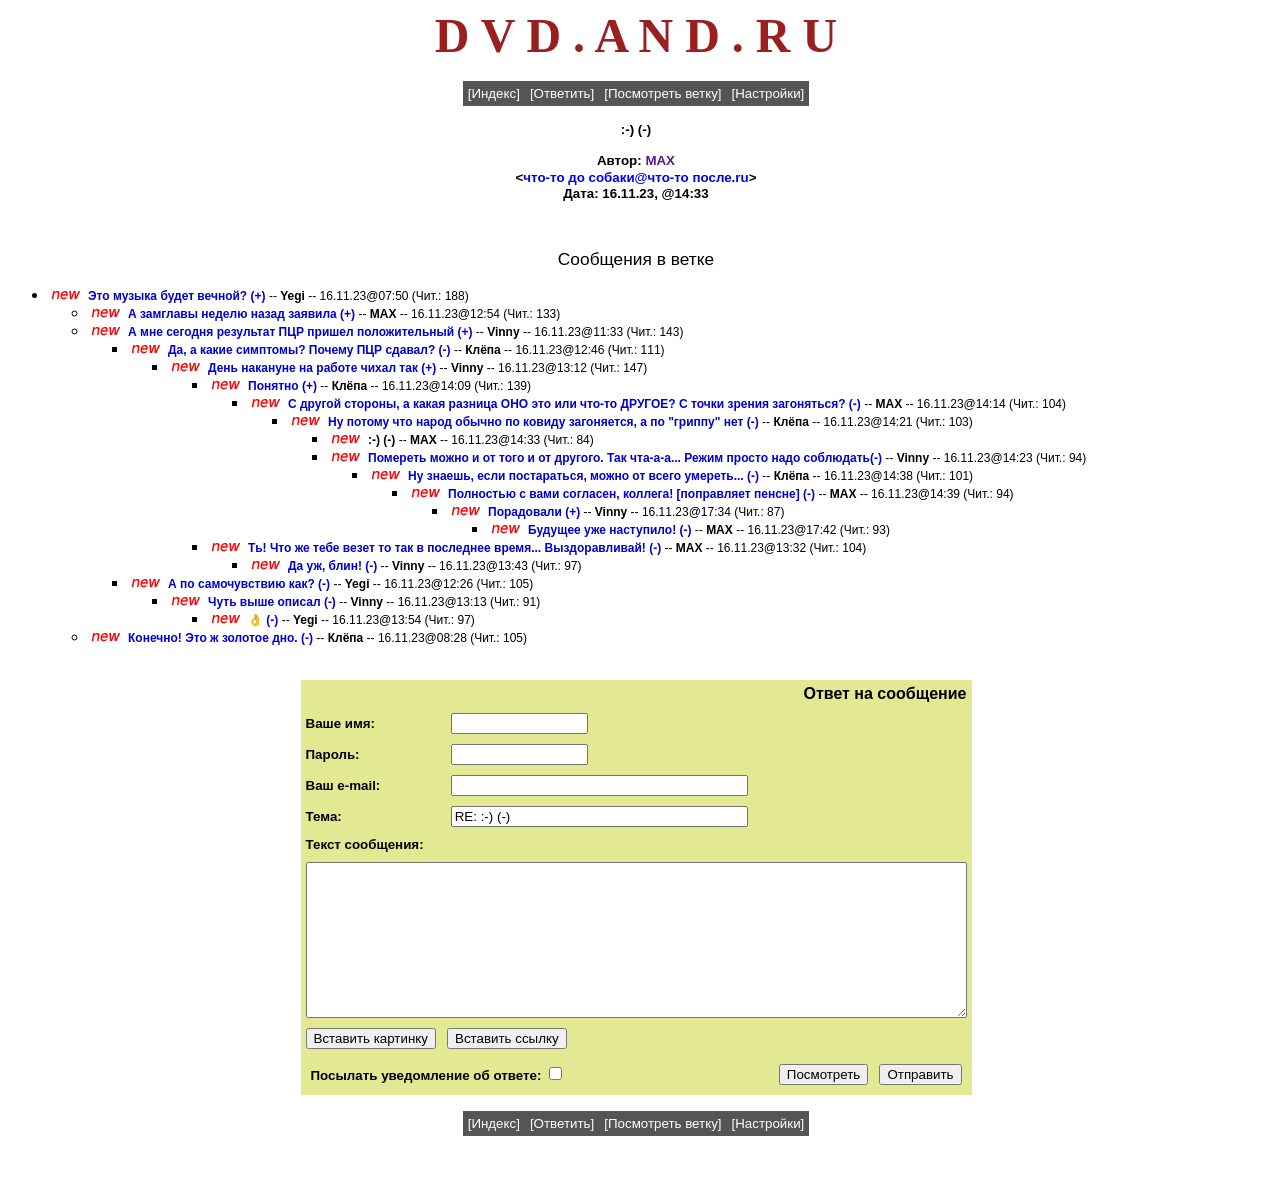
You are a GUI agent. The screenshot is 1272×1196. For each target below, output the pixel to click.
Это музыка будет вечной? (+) (177, 296)
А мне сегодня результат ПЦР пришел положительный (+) (300, 332)
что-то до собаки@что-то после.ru (635, 177)
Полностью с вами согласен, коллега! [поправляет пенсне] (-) (631, 494)
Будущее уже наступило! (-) (609, 530)
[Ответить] (562, 93)
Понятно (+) (282, 386)
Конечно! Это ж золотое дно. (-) (220, 638)
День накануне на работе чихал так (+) (322, 368)
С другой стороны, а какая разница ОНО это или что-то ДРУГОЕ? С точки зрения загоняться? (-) (574, 404)
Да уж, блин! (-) (332, 566)
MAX (660, 160)
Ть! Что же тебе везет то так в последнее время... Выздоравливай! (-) (454, 548)
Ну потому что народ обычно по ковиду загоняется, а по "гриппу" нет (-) (543, 422)
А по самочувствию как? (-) (249, 584)
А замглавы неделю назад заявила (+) (241, 314)
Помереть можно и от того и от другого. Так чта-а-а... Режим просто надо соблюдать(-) (625, 458)
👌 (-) (263, 620)
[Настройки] (768, 93)
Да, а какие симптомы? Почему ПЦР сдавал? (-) (309, 350)
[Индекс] (494, 93)
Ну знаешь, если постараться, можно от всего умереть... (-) (583, 476)
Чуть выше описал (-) (272, 602)
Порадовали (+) (534, 512)
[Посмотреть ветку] (662, 93)
